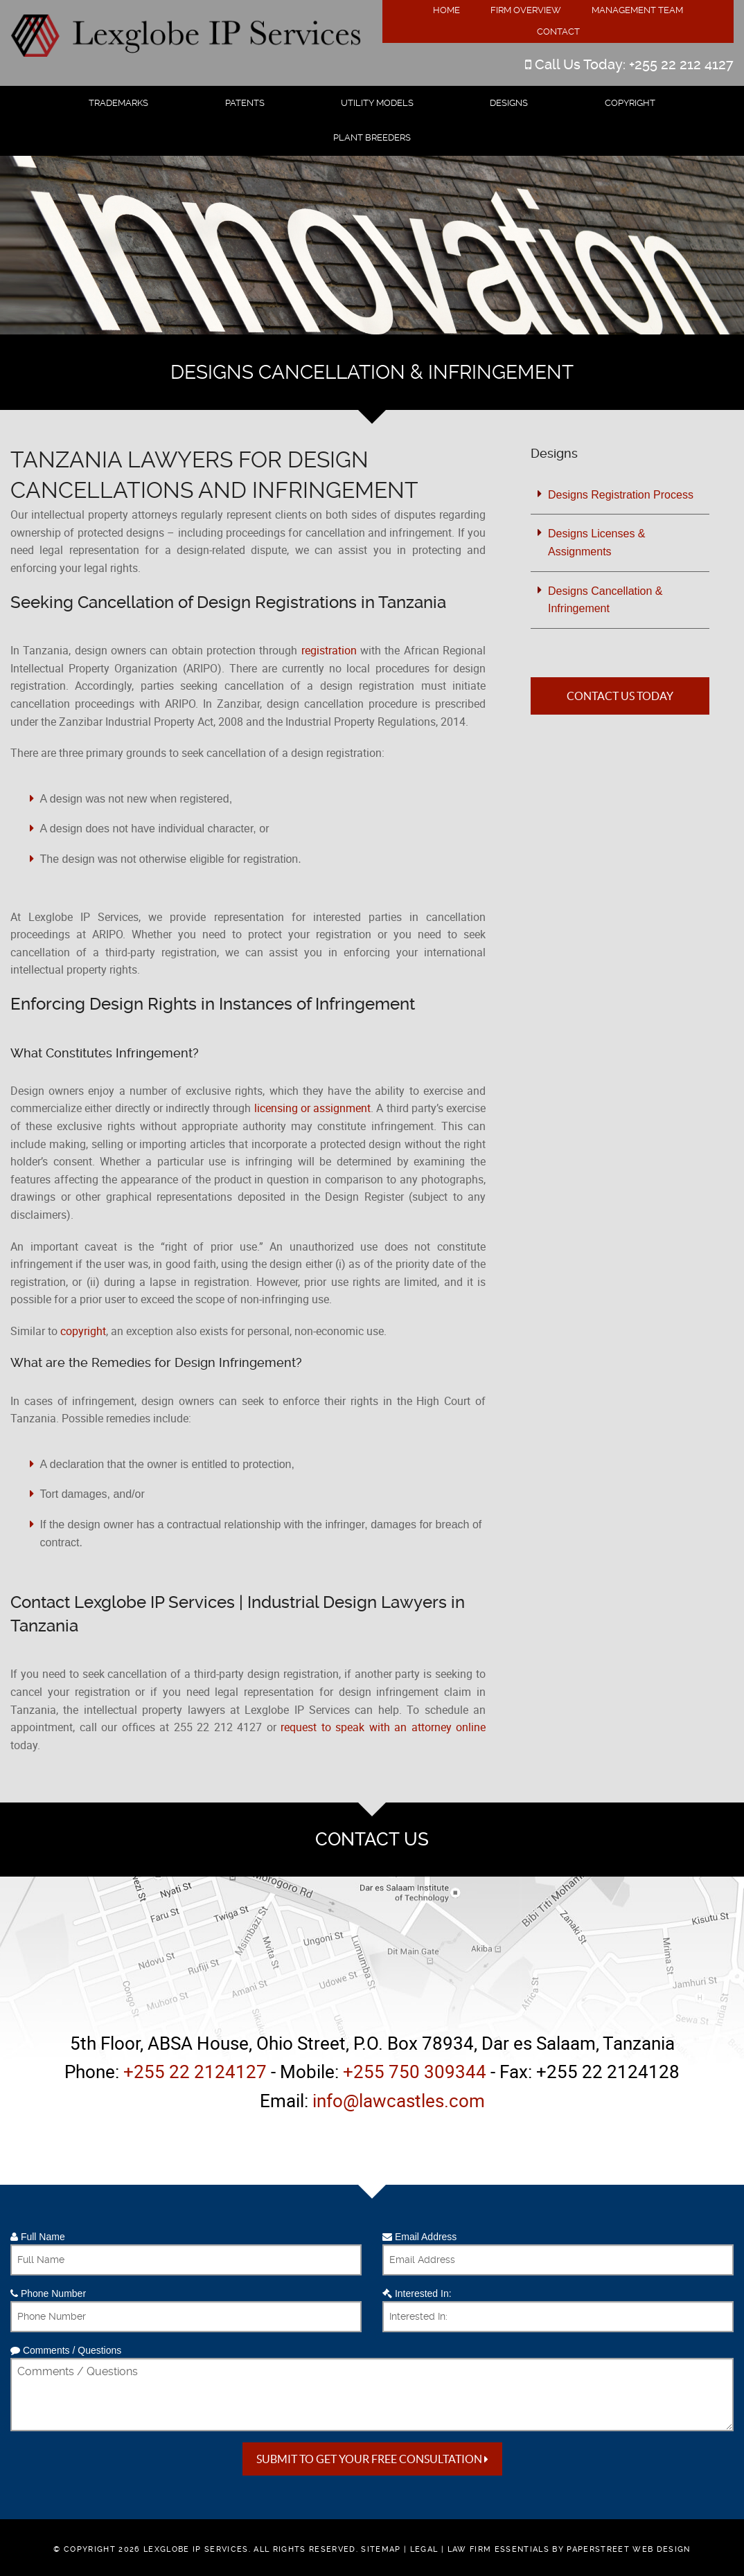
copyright (83, 1331)
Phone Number (48, 2293)
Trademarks (118, 103)
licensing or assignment (312, 1108)
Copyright (630, 103)
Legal (424, 2549)
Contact (558, 31)
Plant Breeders (372, 137)
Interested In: (417, 2293)
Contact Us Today (620, 696)
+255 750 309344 (414, 2071)
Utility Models (377, 103)
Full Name (37, 2236)
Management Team (637, 10)
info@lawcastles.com (398, 2100)
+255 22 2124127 (195, 2071)
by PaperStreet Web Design (621, 2549)
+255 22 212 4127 (681, 64)
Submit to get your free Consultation (372, 2459)
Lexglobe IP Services (196, 2549)
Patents (245, 103)
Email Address (419, 2236)
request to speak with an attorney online (383, 1727)
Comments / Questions (65, 2350)
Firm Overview (525, 10)
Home (446, 10)
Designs (509, 103)
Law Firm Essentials (498, 2549)
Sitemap (380, 2549)
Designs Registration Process (620, 495)
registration (329, 650)
